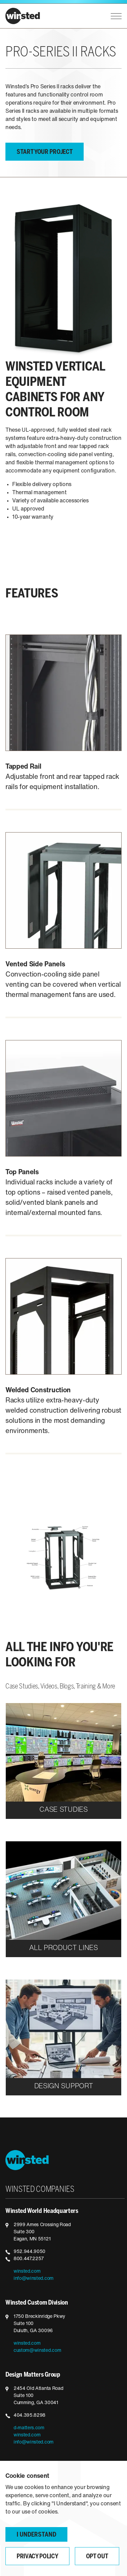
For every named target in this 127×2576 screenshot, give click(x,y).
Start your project (44, 152)
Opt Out (97, 2557)
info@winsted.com (34, 2278)
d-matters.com (29, 2428)
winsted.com (27, 2271)
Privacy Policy (37, 2557)
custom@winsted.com (37, 2350)
